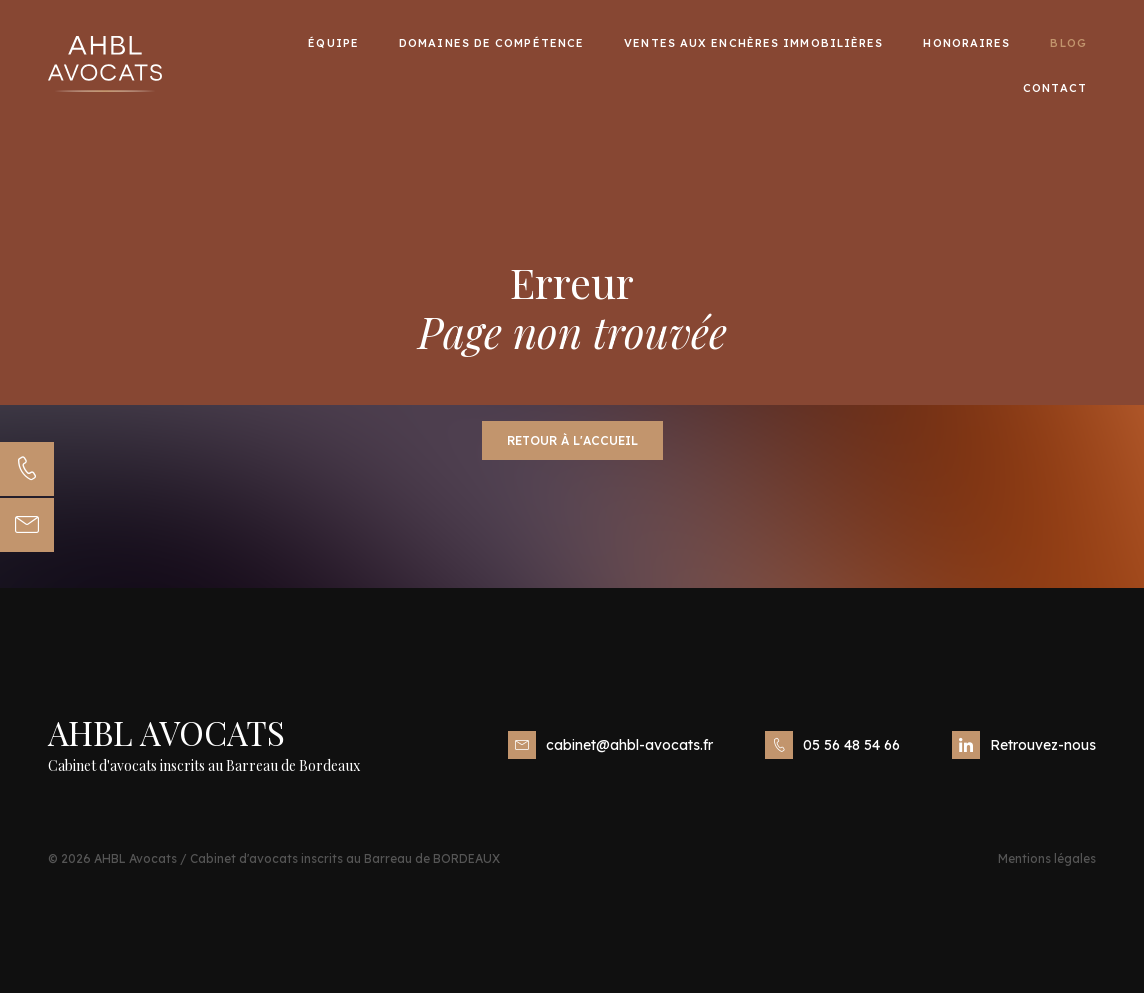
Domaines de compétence (491, 42)
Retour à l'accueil (572, 440)
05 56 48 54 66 (832, 745)
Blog (1068, 42)
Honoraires (966, 42)
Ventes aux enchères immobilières (753, 42)
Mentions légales (1047, 858)
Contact (1055, 87)
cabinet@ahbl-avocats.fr (610, 745)
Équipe (333, 42)
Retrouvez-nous (1024, 745)
